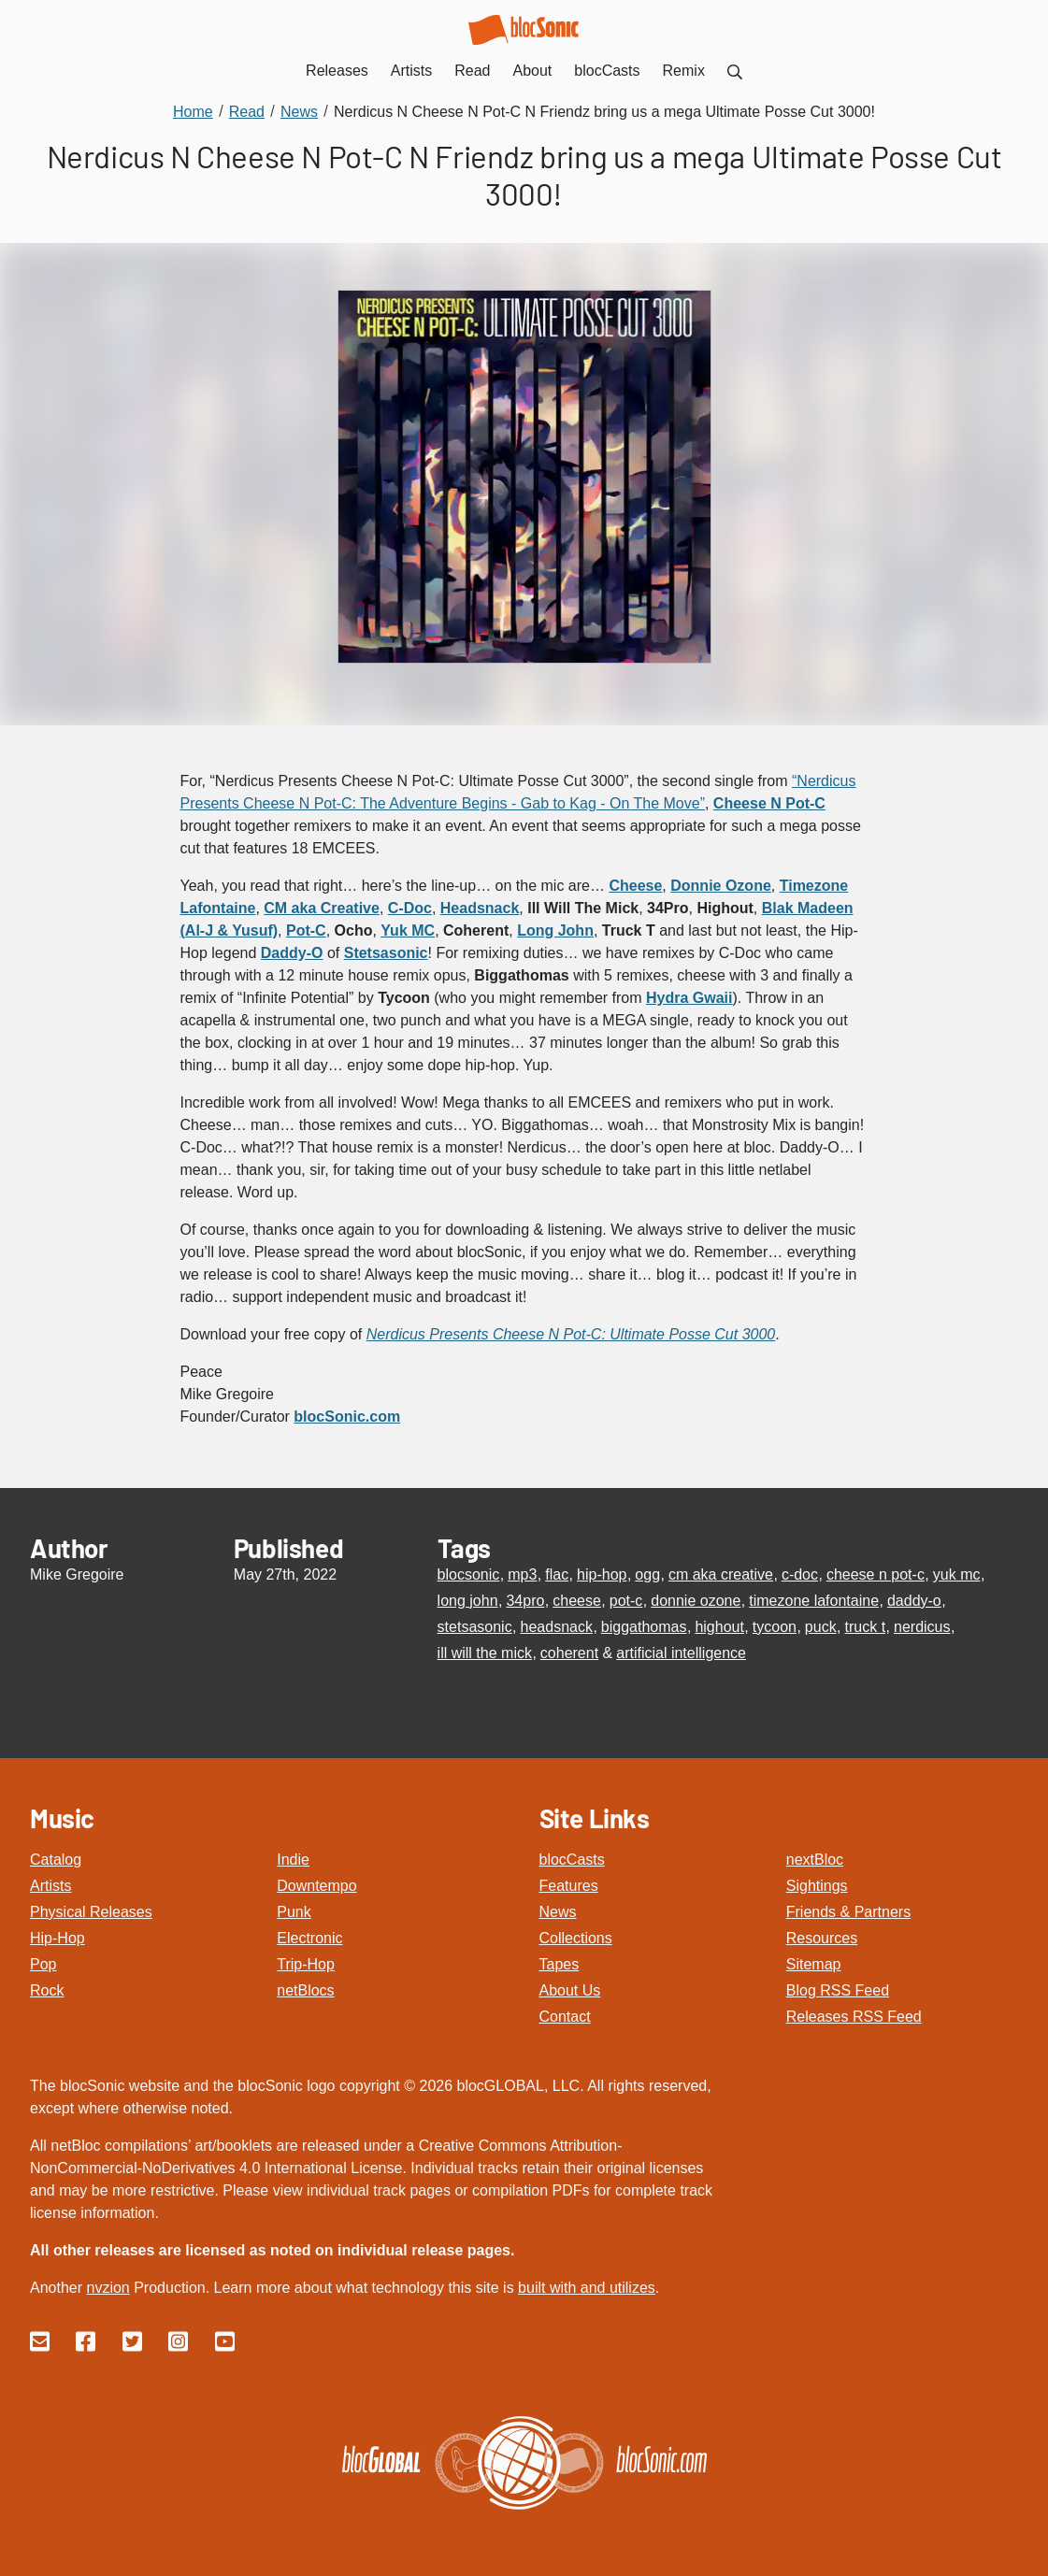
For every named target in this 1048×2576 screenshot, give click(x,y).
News (558, 1912)
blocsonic (469, 1574)
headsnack (557, 1627)
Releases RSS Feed (854, 2017)
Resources (821, 1938)
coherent (569, 1653)
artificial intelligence (681, 1653)
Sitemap (813, 1964)
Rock (47, 1990)
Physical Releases (91, 1912)
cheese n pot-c (875, 1574)
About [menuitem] (533, 71)
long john (468, 1601)
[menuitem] (734, 71)
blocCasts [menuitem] (606, 71)
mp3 (522, 1574)
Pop (43, 1964)
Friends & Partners (848, 1912)
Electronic (309, 1938)
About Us (570, 1990)
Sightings (817, 1886)
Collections (575, 1938)
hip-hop (601, 1574)
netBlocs (305, 1990)
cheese (577, 1601)
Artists (50, 1886)
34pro (525, 1601)
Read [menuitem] (472, 71)
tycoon (775, 1627)
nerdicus (922, 1627)
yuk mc (957, 1574)
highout (719, 1627)
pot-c (626, 1601)
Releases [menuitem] (337, 71)
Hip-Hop (57, 1938)
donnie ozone (695, 1601)
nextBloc (814, 1860)
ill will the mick (485, 1653)
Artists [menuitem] (411, 71)
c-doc (800, 1574)
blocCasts (572, 1860)
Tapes (559, 1964)
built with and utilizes (586, 2288)
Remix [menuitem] (684, 71)
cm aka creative (720, 1574)
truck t (865, 1627)
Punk (293, 1912)
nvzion (107, 2288)
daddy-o (914, 1601)
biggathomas (644, 1627)
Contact (565, 2017)
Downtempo (316, 1886)
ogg (647, 1574)
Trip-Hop (306, 1964)
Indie (293, 1860)
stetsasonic (475, 1627)
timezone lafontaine (814, 1601)
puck (821, 1627)
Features (568, 1886)
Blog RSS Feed (837, 1990)
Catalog (55, 1860)
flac (556, 1574)
